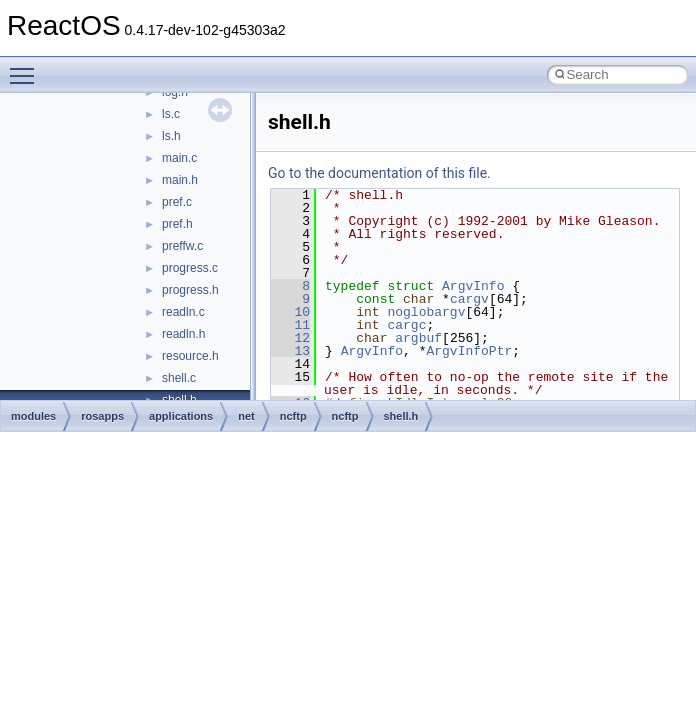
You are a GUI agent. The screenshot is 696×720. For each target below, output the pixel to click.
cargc (406, 325)
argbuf (418, 338)
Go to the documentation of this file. (379, 173)
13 (290, 351)
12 (290, 338)
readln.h (183, 334)
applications (181, 416)
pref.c (177, 202)
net (246, 416)
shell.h (401, 416)
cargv (469, 299)
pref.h (177, 224)
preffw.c (182, 246)
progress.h (190, 290)
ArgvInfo (473, 286)
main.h (180, 180)
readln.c (183, 312)
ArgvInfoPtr (469, 351)
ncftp (293, 416)
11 (290, 325)
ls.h (171, 136)
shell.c (179, 378)
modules (33, 416)
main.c (179, 158)
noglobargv (426, 312)
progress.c (190, 268)
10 (290, 312)
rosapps (102, 416)
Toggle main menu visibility (27, 67)
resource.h (190, 356)
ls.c (171, 114)
